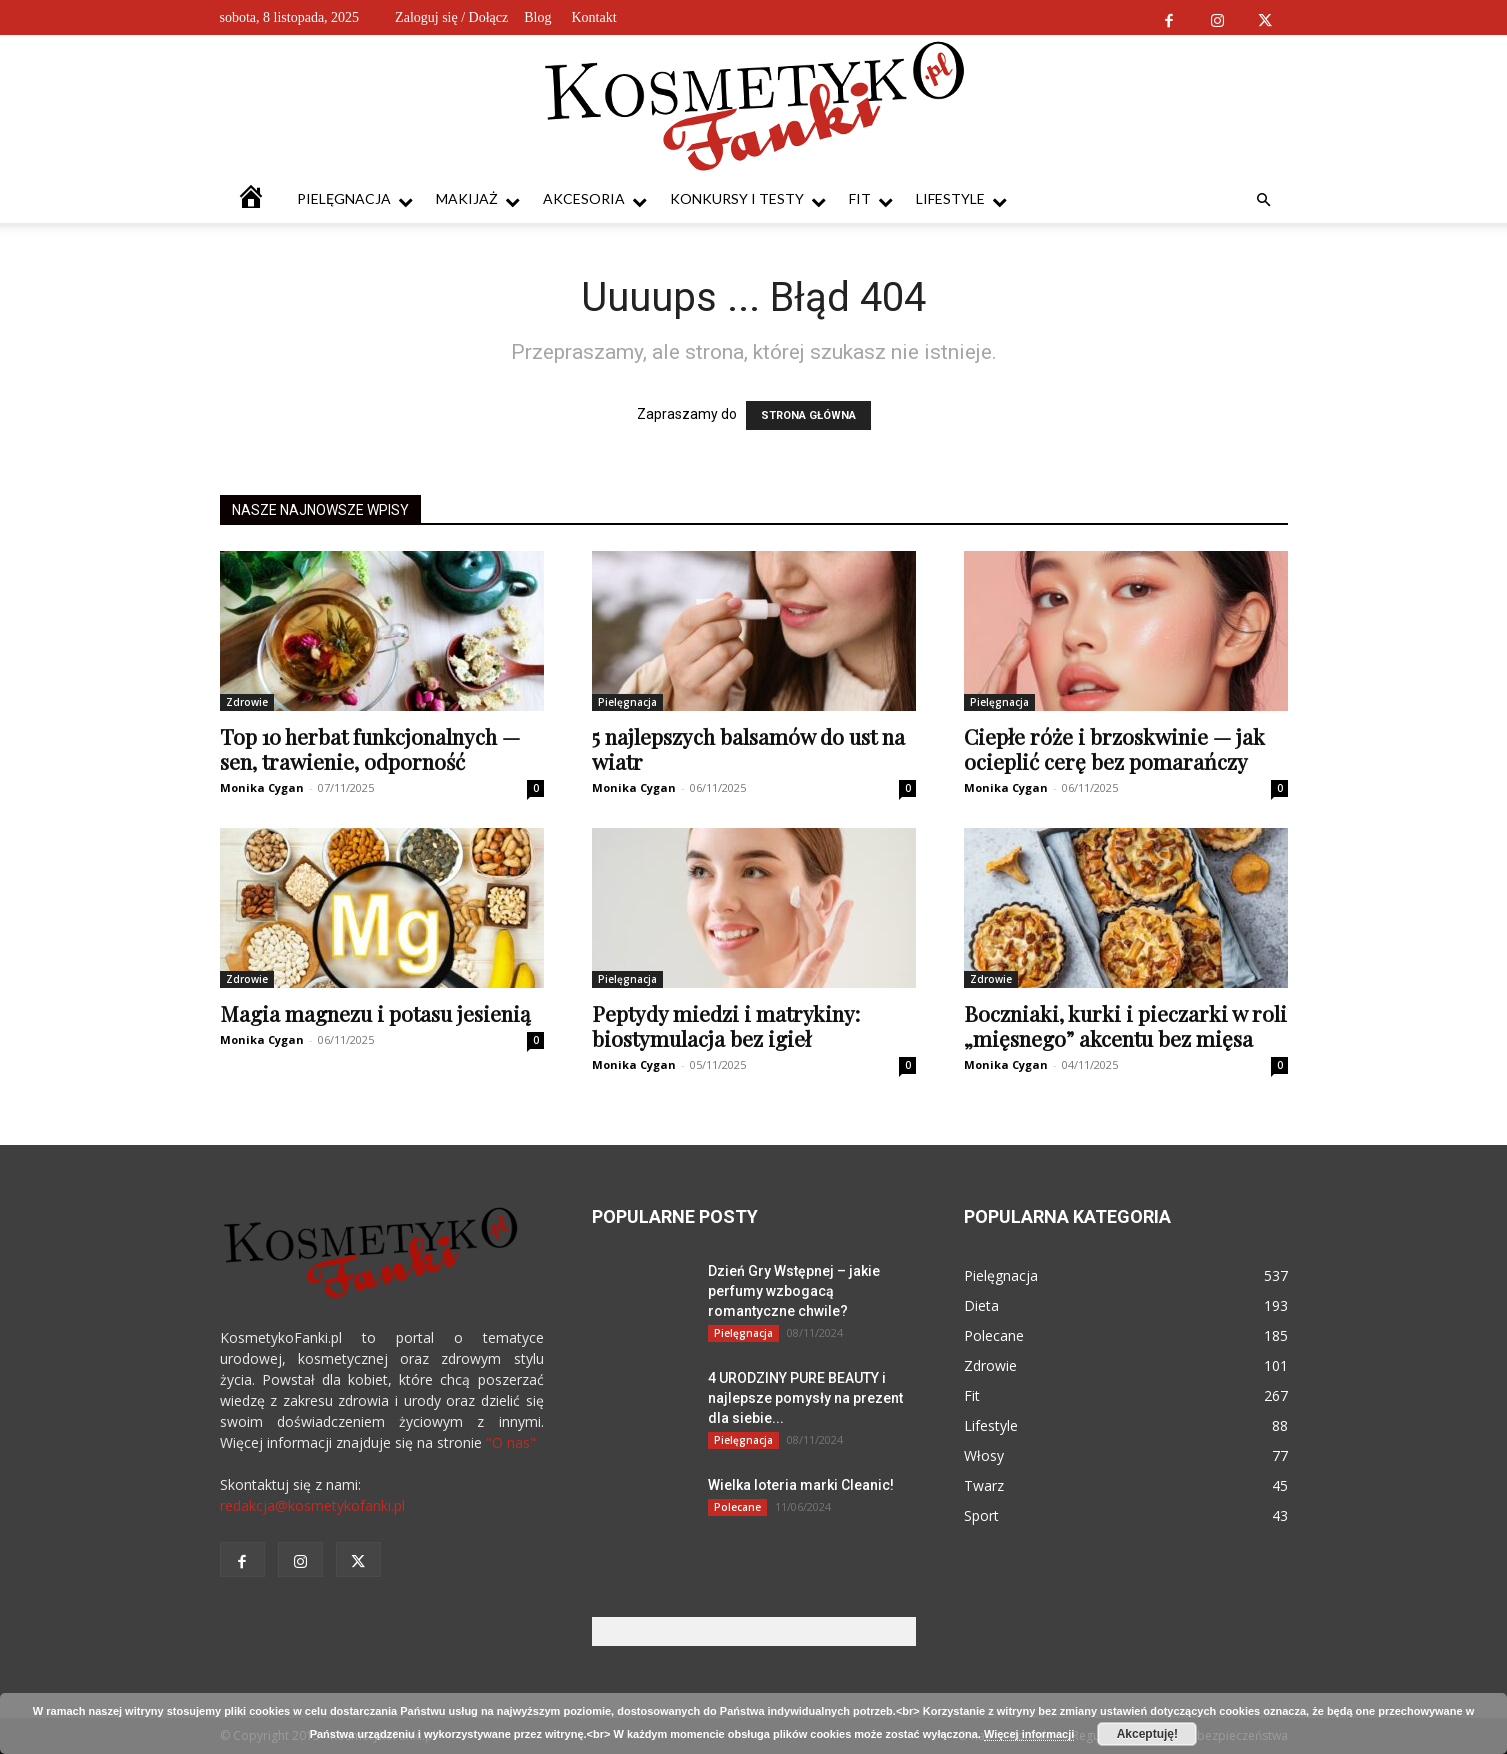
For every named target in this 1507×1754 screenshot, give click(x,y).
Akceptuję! (1147, 1734)
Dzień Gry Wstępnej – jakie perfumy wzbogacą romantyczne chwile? (794, 1291)
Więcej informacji (1029, 1734)
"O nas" (511, 1442)
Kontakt (593, 17)
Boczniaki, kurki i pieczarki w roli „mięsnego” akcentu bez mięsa (1125, 1025)
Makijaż (478, 199)
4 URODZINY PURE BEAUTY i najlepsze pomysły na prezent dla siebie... (805, 1398)
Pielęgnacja (355, 199)
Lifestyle (961, 199)
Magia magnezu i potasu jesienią (375, 1013)
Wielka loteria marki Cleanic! (801, 1485)
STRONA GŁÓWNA (808, 415)
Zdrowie (247, 702)
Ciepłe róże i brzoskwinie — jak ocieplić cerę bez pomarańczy (1114, 748)
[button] (1264, 200)
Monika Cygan (262, 787)
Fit (871, 199)
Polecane (737, 1507)
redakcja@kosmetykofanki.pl (312, 1505)
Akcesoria (595, 199)
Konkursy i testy (748, 199)
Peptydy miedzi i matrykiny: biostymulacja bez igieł (726, 1025)
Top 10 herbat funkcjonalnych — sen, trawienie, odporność (370, 748)
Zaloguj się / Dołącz (451, 17)
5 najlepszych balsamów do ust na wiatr (748, 748)
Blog (537, 17)
